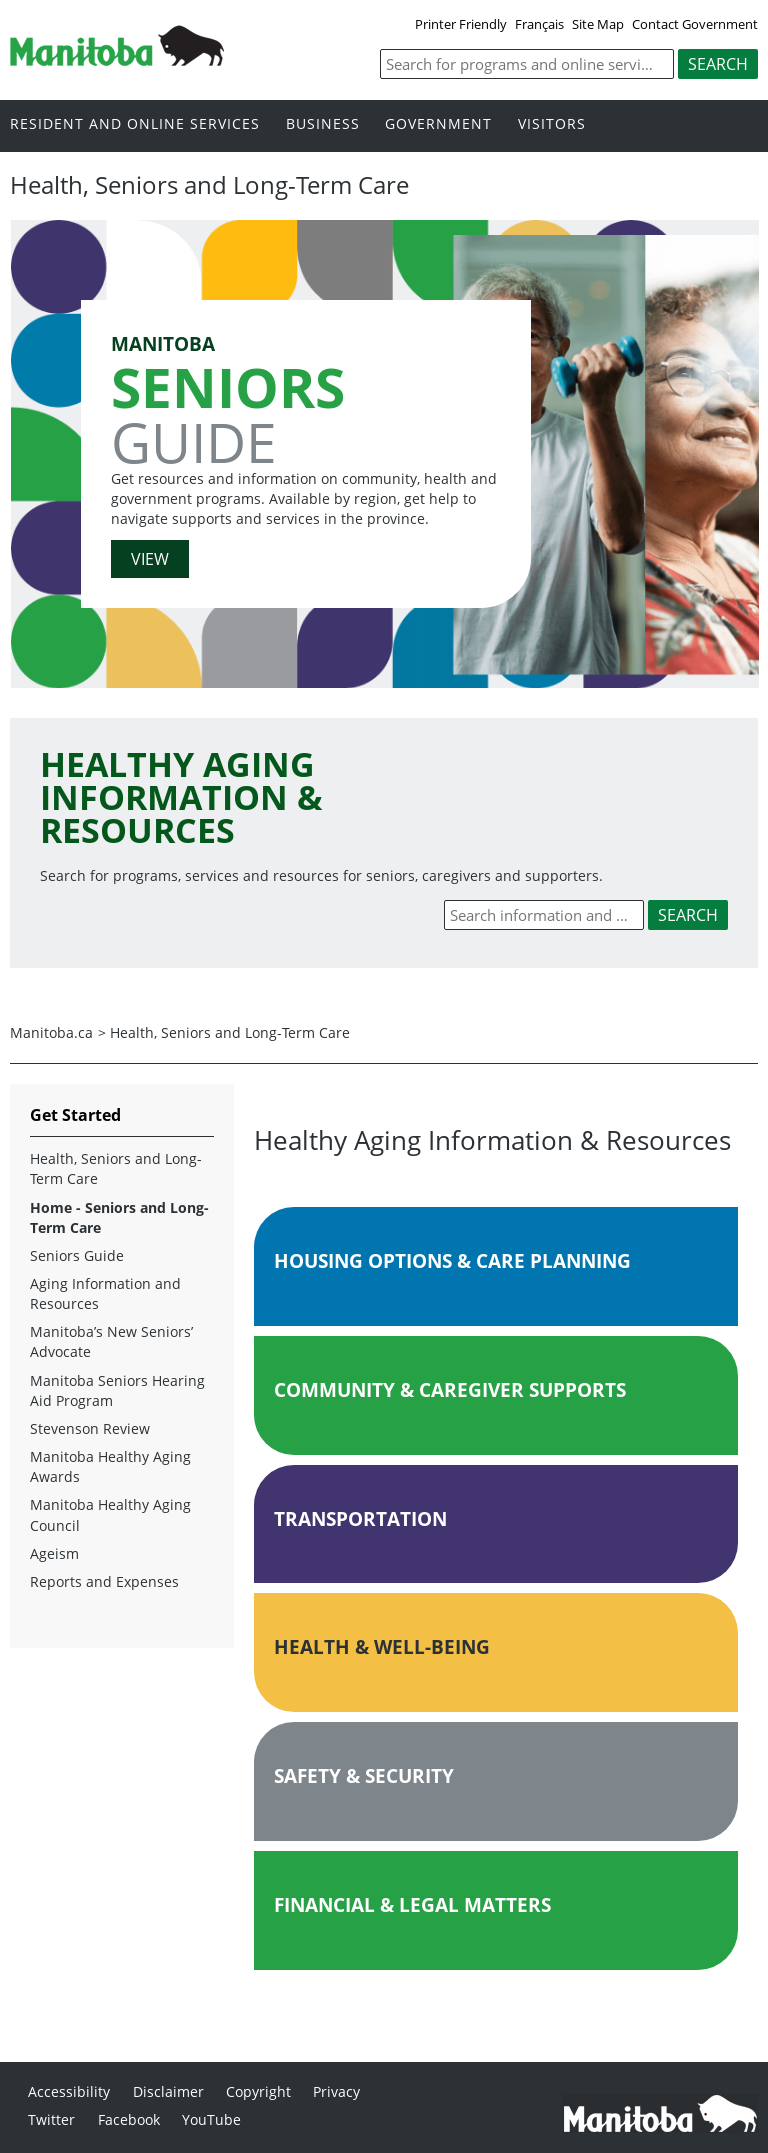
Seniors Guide (77, 1255)
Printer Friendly (461, 24)
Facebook (129, 2119)
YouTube (211, 2119)
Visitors (552, 124)
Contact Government (695, 24)
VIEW (150, 559)
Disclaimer (168, 2091)
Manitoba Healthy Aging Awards (110, 1466)
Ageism (54, 1553)
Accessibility (69, 2091)
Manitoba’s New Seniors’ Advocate (111, 1341)
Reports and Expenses (104, 1581)
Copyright (258, 2091)
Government (438, 124)
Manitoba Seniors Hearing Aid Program (117, 1390)
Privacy (336, 2091)
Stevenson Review (90, 1428)
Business (323, 124)
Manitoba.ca (51, 1032)
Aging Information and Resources (105, 1293)
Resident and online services (135, 124)
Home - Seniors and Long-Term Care (119, 1217)
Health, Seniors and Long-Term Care (230, 1032)
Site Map (598, 24)
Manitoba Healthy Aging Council (110, 1514)
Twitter (51, 2119)
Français (539, 24)
